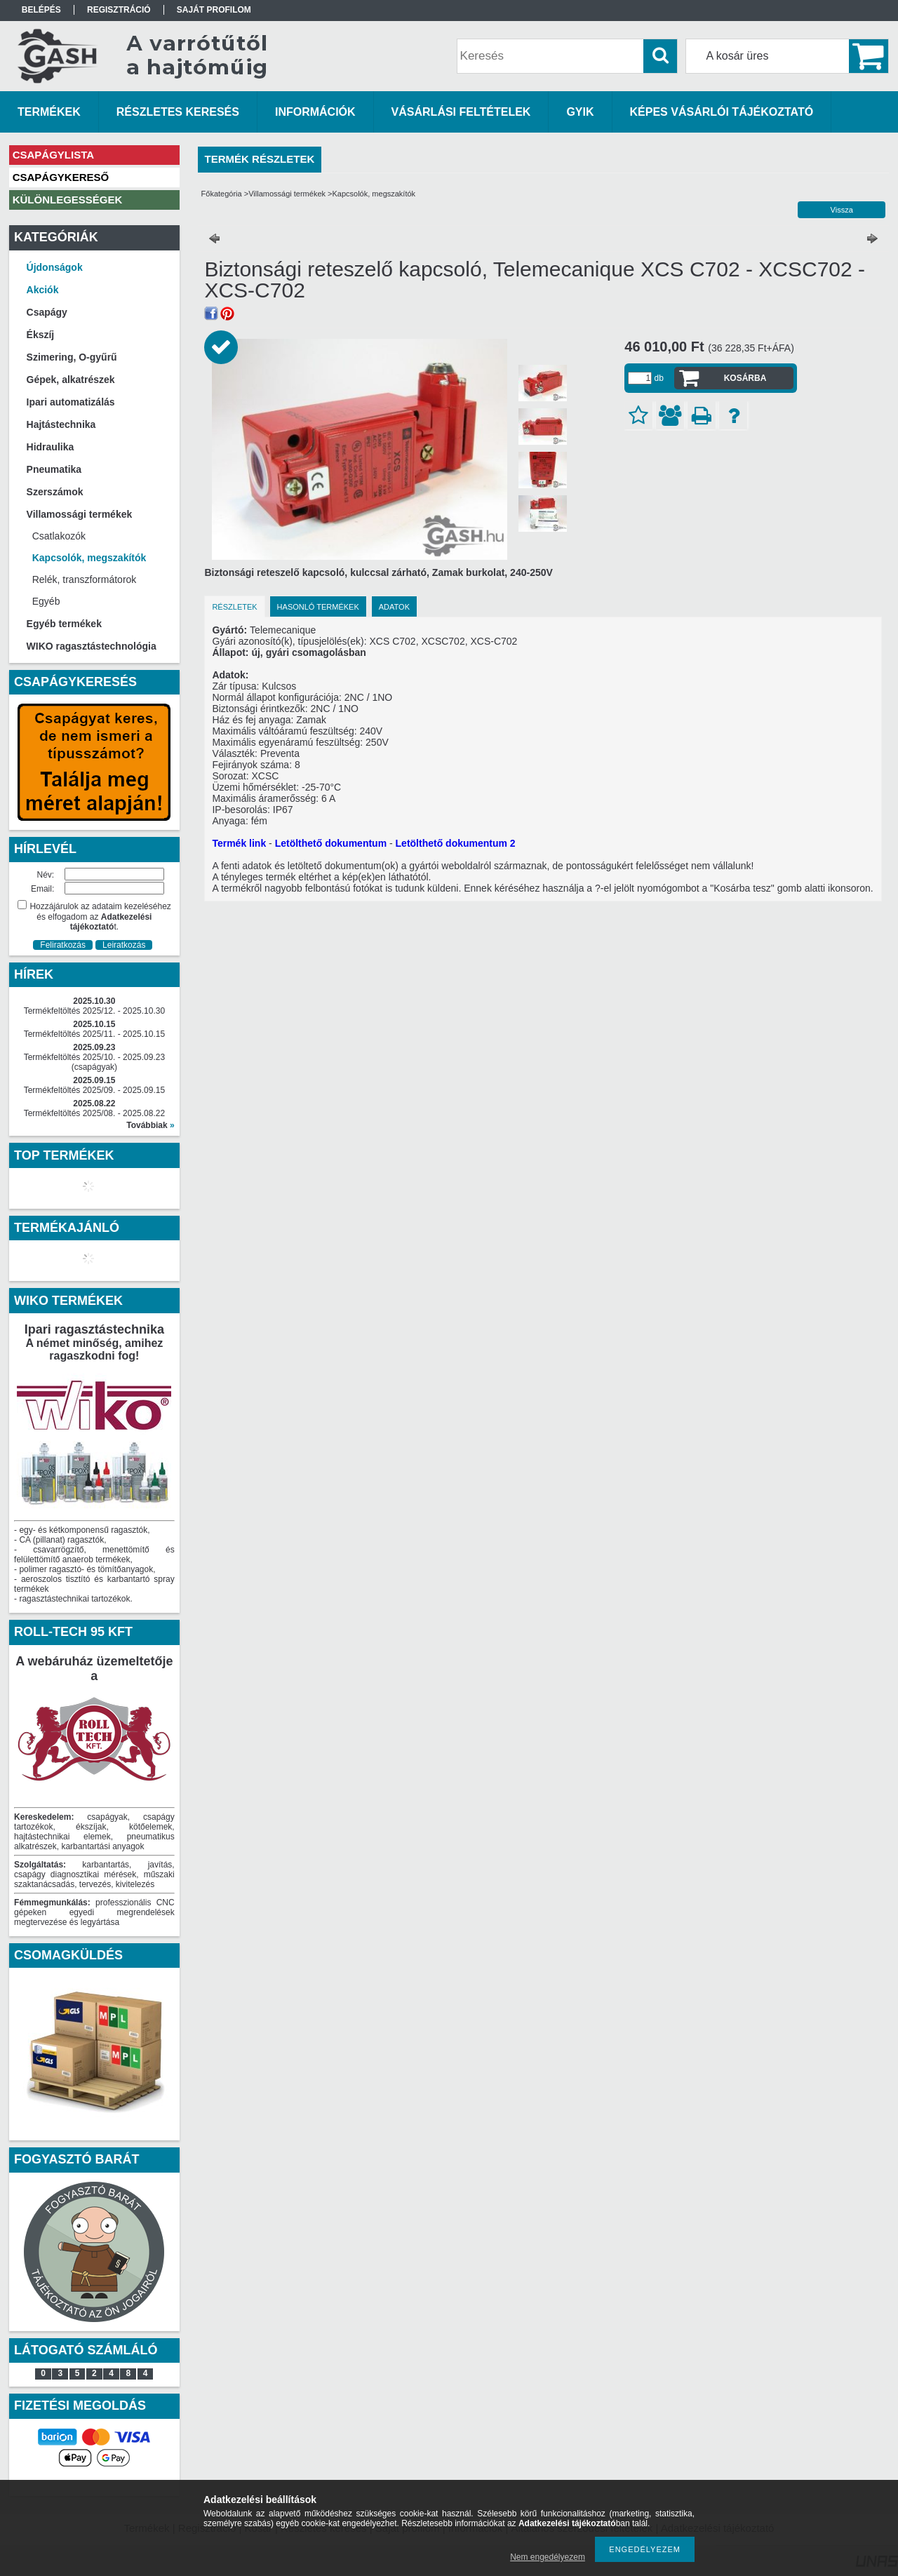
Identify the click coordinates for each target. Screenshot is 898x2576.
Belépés (41, 10)
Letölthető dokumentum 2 (456, 843)
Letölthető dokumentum (331, 843)
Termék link (239, 843)
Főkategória (221, 193)
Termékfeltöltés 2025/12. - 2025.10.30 (94, 1011)
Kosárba (745, 378)
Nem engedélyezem (547, 2557)
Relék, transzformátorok (84, 579)
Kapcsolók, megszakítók (89, 557)
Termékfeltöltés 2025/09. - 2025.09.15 (94, 1090)
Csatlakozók (59, 536)
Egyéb (46, 601)
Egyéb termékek (64, 623)
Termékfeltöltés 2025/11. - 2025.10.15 (94, 1034)
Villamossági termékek (287, 193)
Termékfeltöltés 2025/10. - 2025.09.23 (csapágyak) (94, 1062)
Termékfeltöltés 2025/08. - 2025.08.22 (94, 1113)
